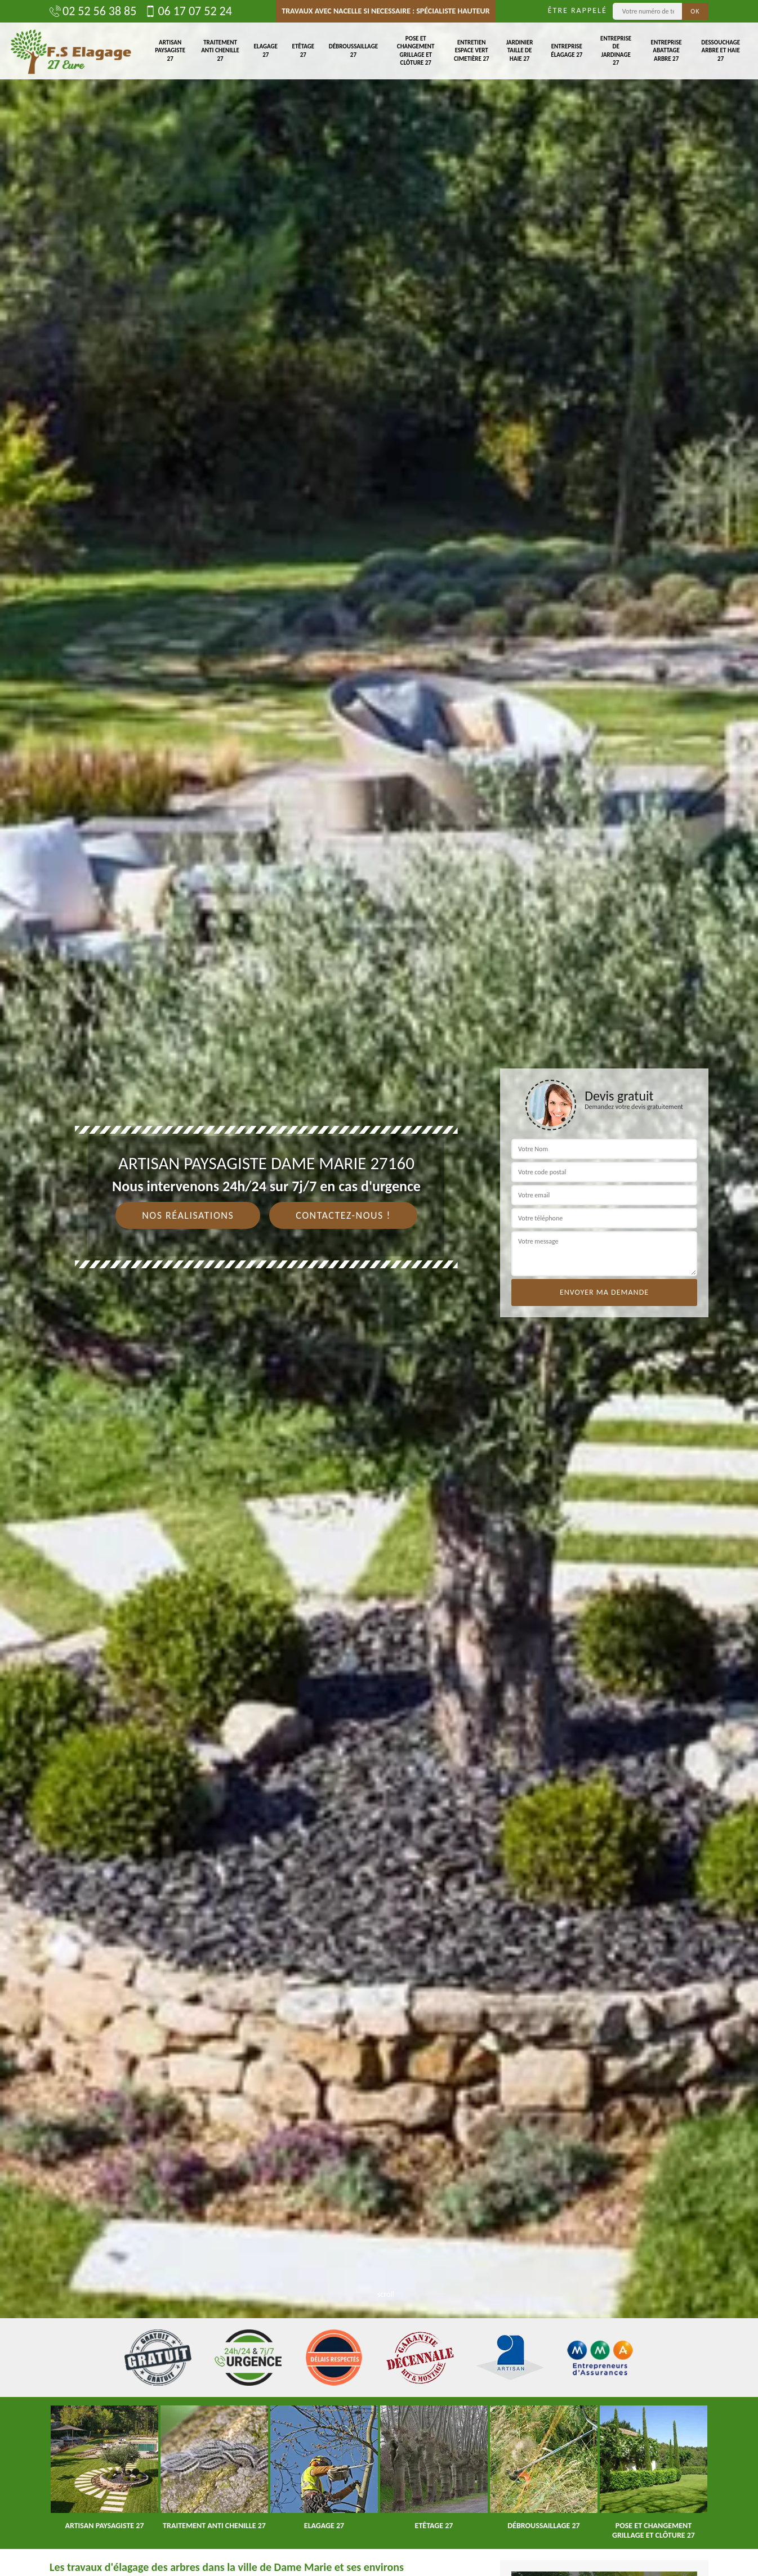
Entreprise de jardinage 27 (615, 50)
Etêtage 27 (303, 50)
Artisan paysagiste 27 (170, 50)
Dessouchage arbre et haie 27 (720, 50)
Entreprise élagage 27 (566, 50)
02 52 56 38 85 (93, 11)
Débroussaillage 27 (353, 50)
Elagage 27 (266, 50)
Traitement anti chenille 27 (220, 50)
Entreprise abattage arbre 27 (666, 50)
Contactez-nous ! (343, 1215)
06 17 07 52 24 (188, 11)
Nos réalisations (188, 1215)
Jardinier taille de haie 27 (519, 50)
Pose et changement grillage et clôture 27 (416, 50)
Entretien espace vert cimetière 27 (471, 50)
